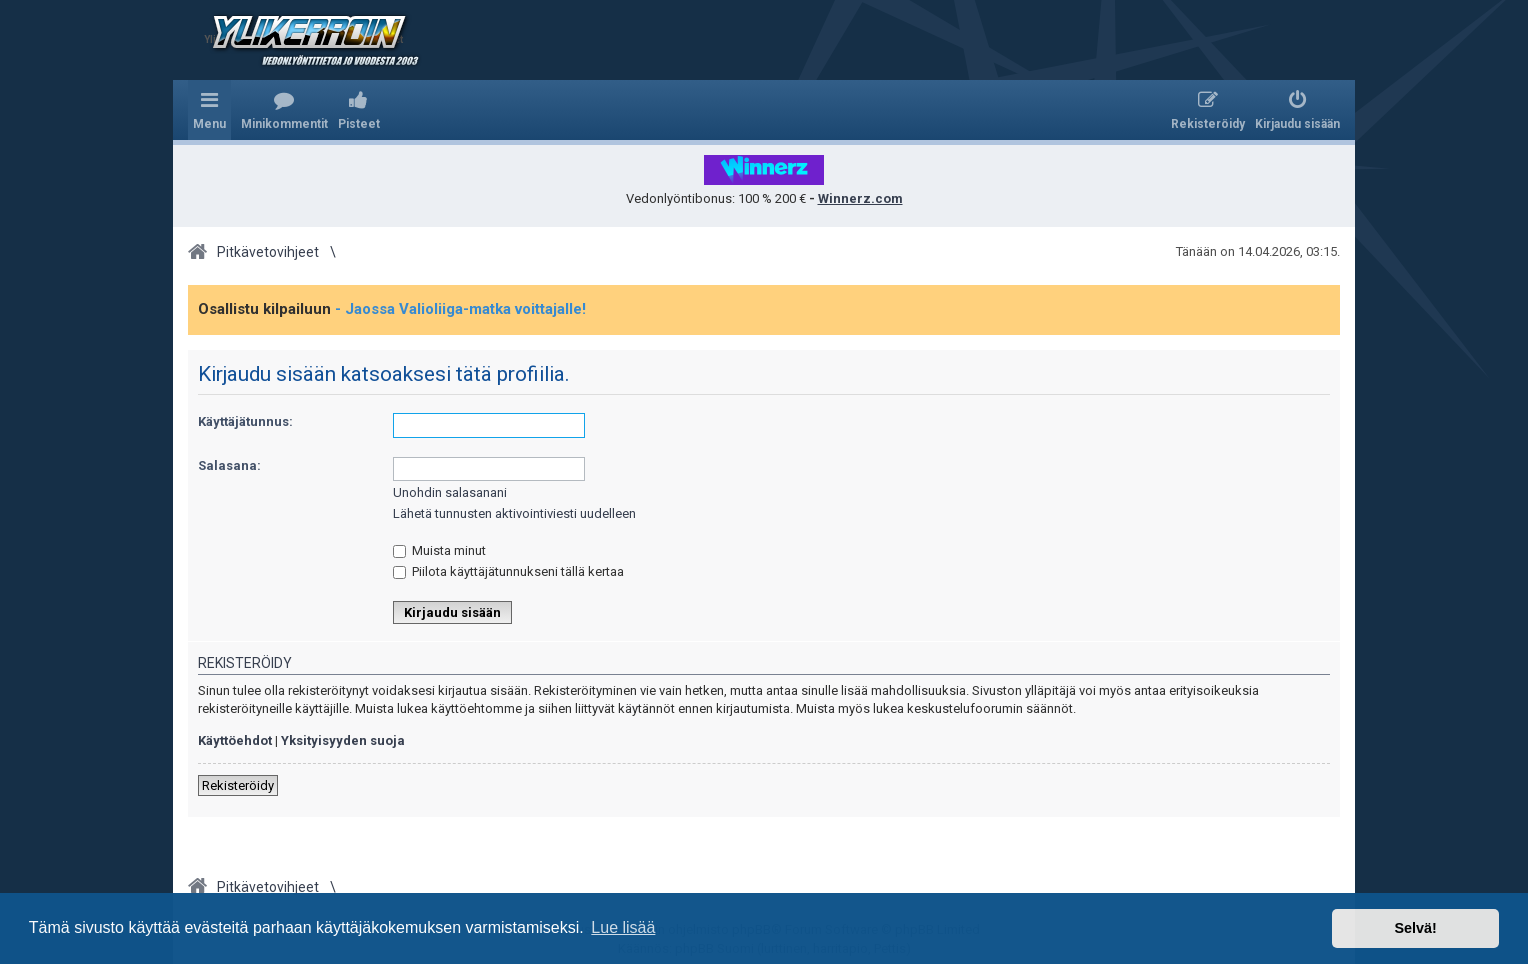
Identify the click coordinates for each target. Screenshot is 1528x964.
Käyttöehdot (235, 740)
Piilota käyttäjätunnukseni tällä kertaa (508, 571)
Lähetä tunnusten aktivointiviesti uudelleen (514, 513)
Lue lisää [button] (623, 927)
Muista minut (439, 550)
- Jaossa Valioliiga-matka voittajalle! (460, 309)
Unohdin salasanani (450, 492)
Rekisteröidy (238, 785)
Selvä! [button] (1415, 928)
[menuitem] (284, 110)
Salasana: (229, 465)
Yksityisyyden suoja (343, 740)
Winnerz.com (860, 198)
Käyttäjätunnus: (245, 421)
